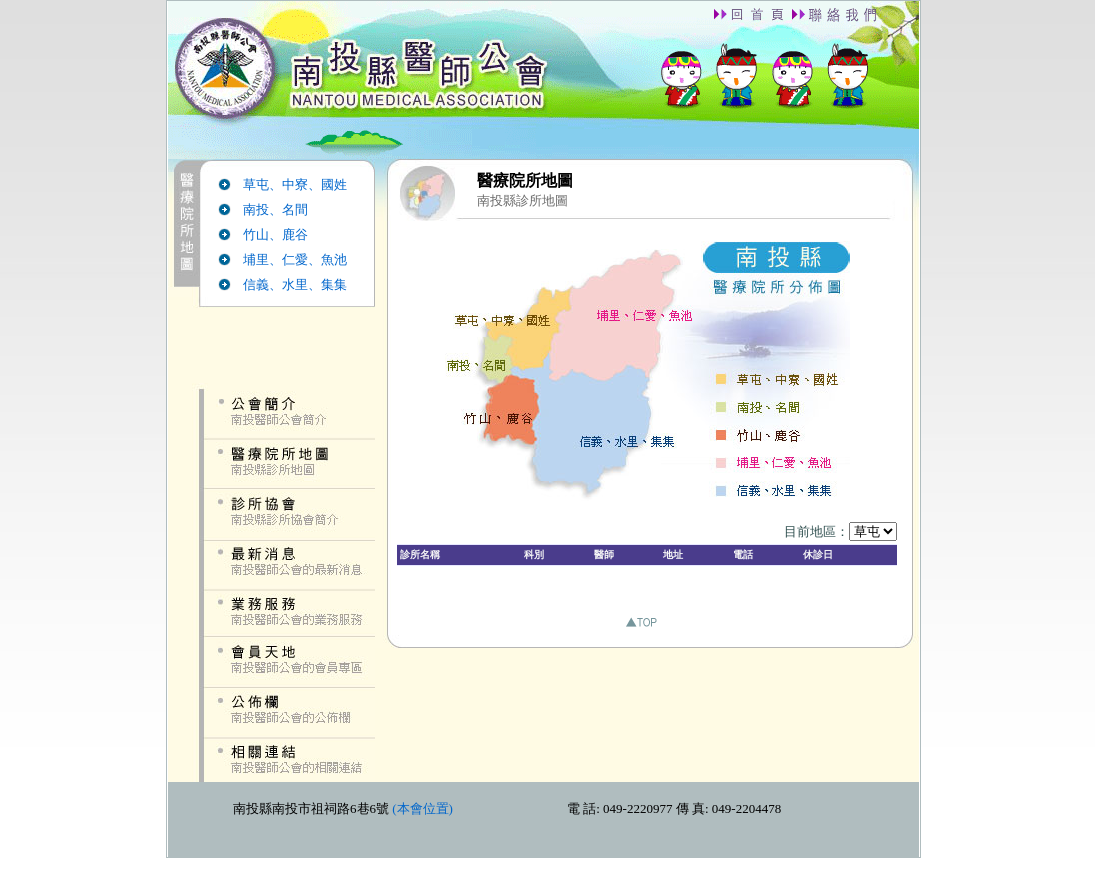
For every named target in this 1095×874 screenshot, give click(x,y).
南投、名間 (275, 209)
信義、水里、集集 (295, 284)
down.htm (543, 819)
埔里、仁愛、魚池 (295, 259)
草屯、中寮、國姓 (295, 184)
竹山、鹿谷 (275, 234)
